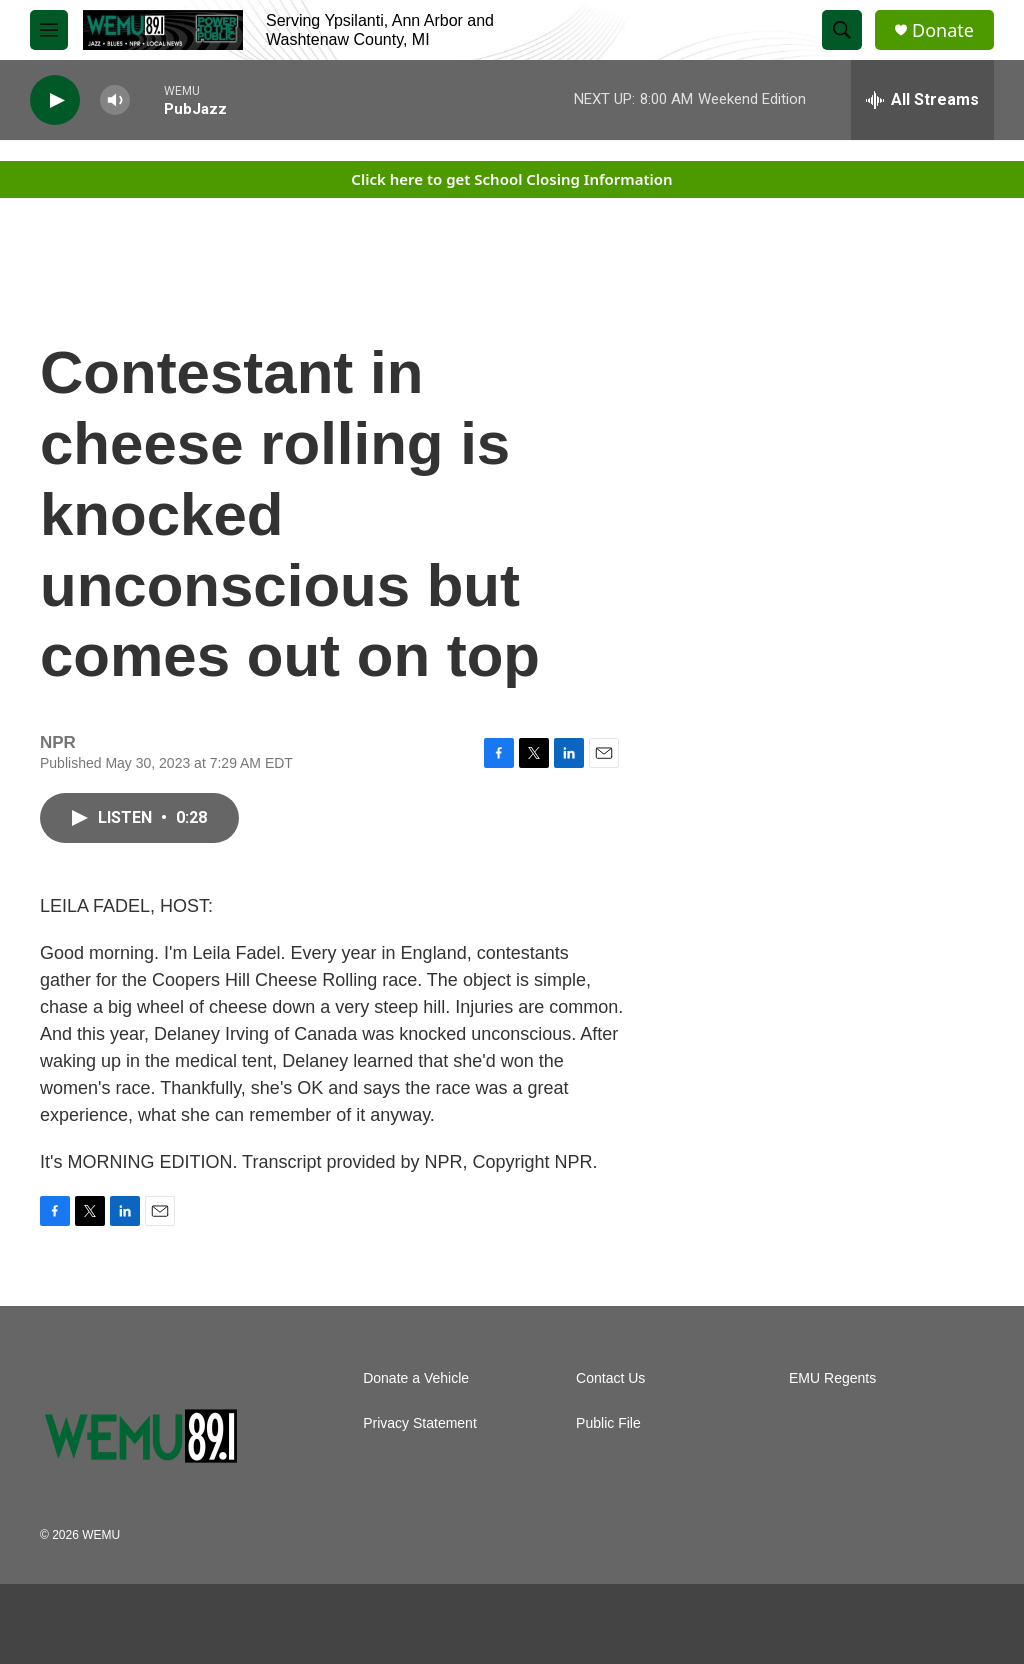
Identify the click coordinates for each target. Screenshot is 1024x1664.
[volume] (115, 100)
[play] (55, 100)
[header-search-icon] (842, 30)
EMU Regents (832, 1378)
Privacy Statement (420, 1423)
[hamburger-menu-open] (49, 30)
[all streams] (922, 100)
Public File (608, 1423)
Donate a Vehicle (416, 1378)
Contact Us (610, 1378)
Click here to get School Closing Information (511, 179)
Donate (943, 30)
